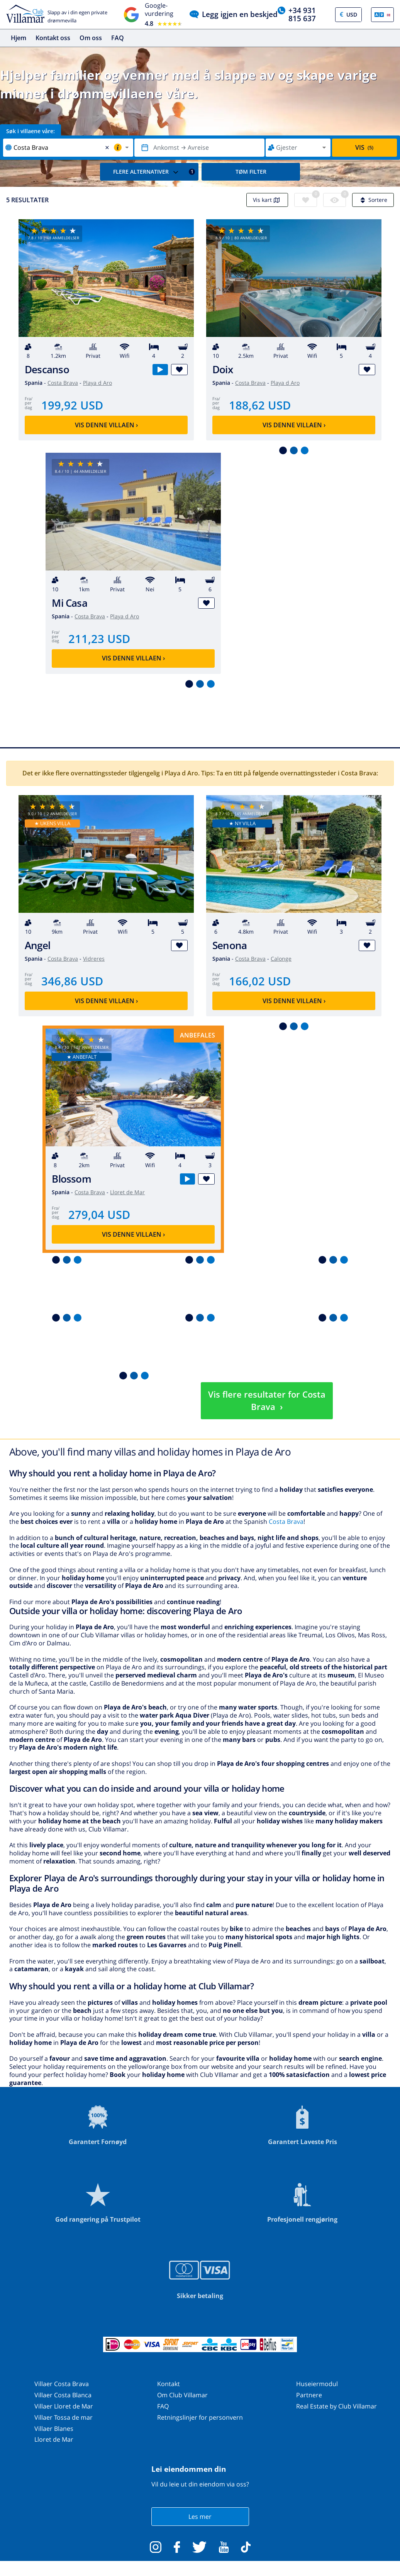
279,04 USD (99, 1214)
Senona (229, 945)
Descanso (47, 369)
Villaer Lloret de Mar (63, 2406)
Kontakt (168, 2384)
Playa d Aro (97, 382)
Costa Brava (62, 382)
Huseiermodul (317, 2384)
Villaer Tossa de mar (63, 2417)
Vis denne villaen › (106, 425)
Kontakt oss (53, 38)
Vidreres (94, 958)
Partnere (309, 2395)
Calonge (281, 958)
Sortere (373, 199)
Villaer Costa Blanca (63, 2395)
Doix (222, 369)
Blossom (71, 1179)
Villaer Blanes (53, 2428)
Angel (37, 945)
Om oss (91, 38)
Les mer (200, 2516)
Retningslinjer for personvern (200, 2417)
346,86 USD (72, 980)
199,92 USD (72, 405)
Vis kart (267, 199)
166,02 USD (260, 980)
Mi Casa (69, 603)
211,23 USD (99, 638)
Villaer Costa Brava (61, 2384)
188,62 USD (260, 405)
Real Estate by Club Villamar (336, 2406)
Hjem (18, 38)
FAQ (117, 38)
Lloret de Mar (127, 1192)
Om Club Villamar (182, 2395)
